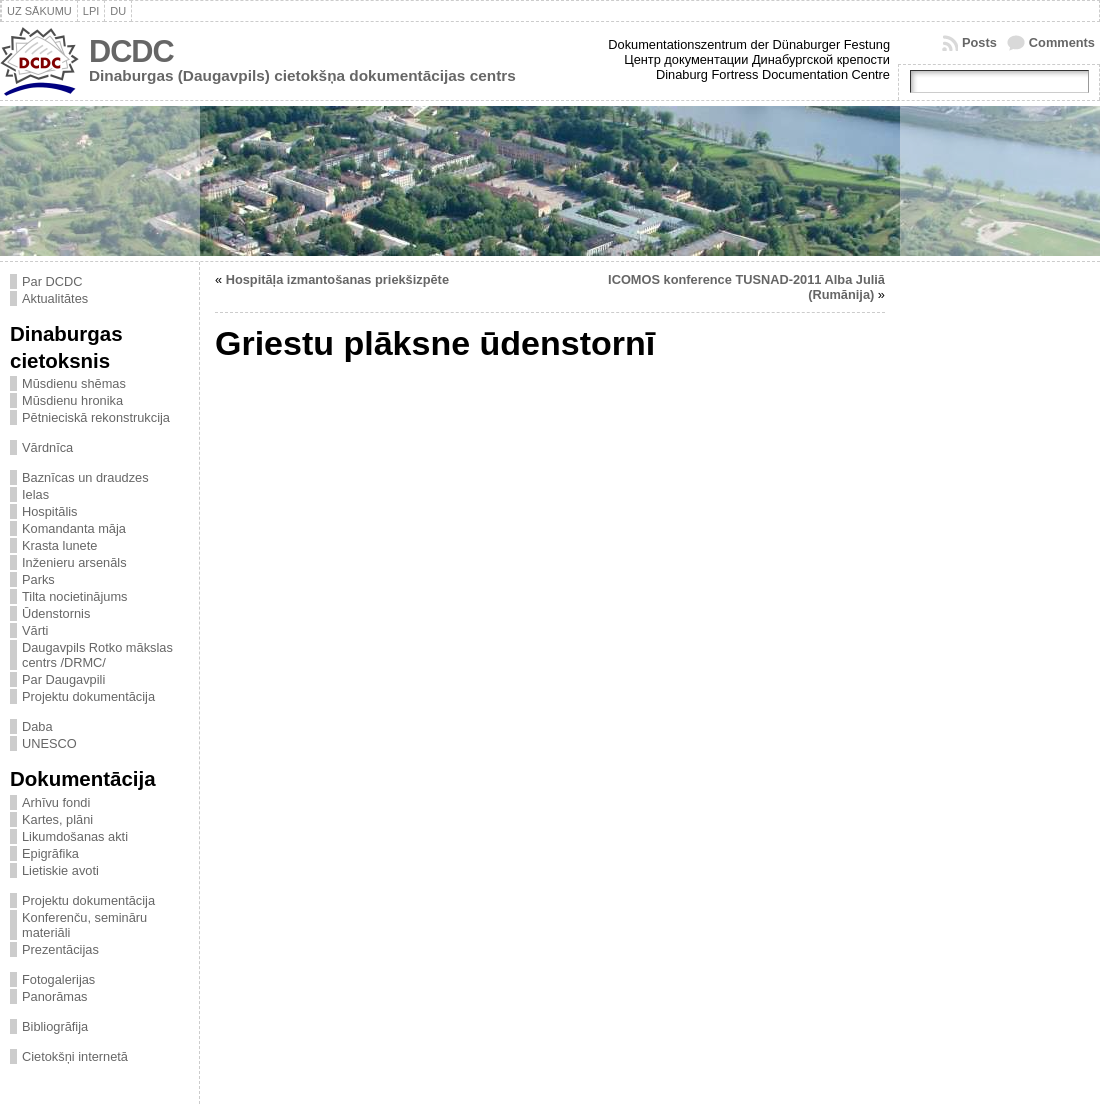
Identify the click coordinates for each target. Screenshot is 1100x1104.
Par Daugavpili (63, 679)
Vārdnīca (47, 447)
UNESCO (49, 743)
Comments (1062, 42)
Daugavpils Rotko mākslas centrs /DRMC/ (97, 655)
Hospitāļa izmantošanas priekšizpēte (337, 279)
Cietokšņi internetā (75, 1056)
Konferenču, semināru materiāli (84, 925)
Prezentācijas (60, 949)
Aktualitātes (55, 298)
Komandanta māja (74, 528)
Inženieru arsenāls (74, 562)
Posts (979, 42)
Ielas (35, 494)
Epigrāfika (50, 853)
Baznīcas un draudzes (85, 477)
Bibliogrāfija (55, 1026)
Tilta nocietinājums (75, 596)
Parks (38, 579)
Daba (37, 726)
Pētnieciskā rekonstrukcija (96, 417)
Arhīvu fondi (56, 802)
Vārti (35, 630)
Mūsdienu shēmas (74, 383)
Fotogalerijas (58, 979)
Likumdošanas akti (75, 836)
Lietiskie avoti (60, 870)
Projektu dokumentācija (88, 696)
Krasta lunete (59, 545)
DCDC (131, 51)
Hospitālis (49, 511)
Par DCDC (52, 281)
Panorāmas (54, 996)
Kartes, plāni (57, 819)
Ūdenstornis (56, 613)
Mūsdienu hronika (72, 400)
